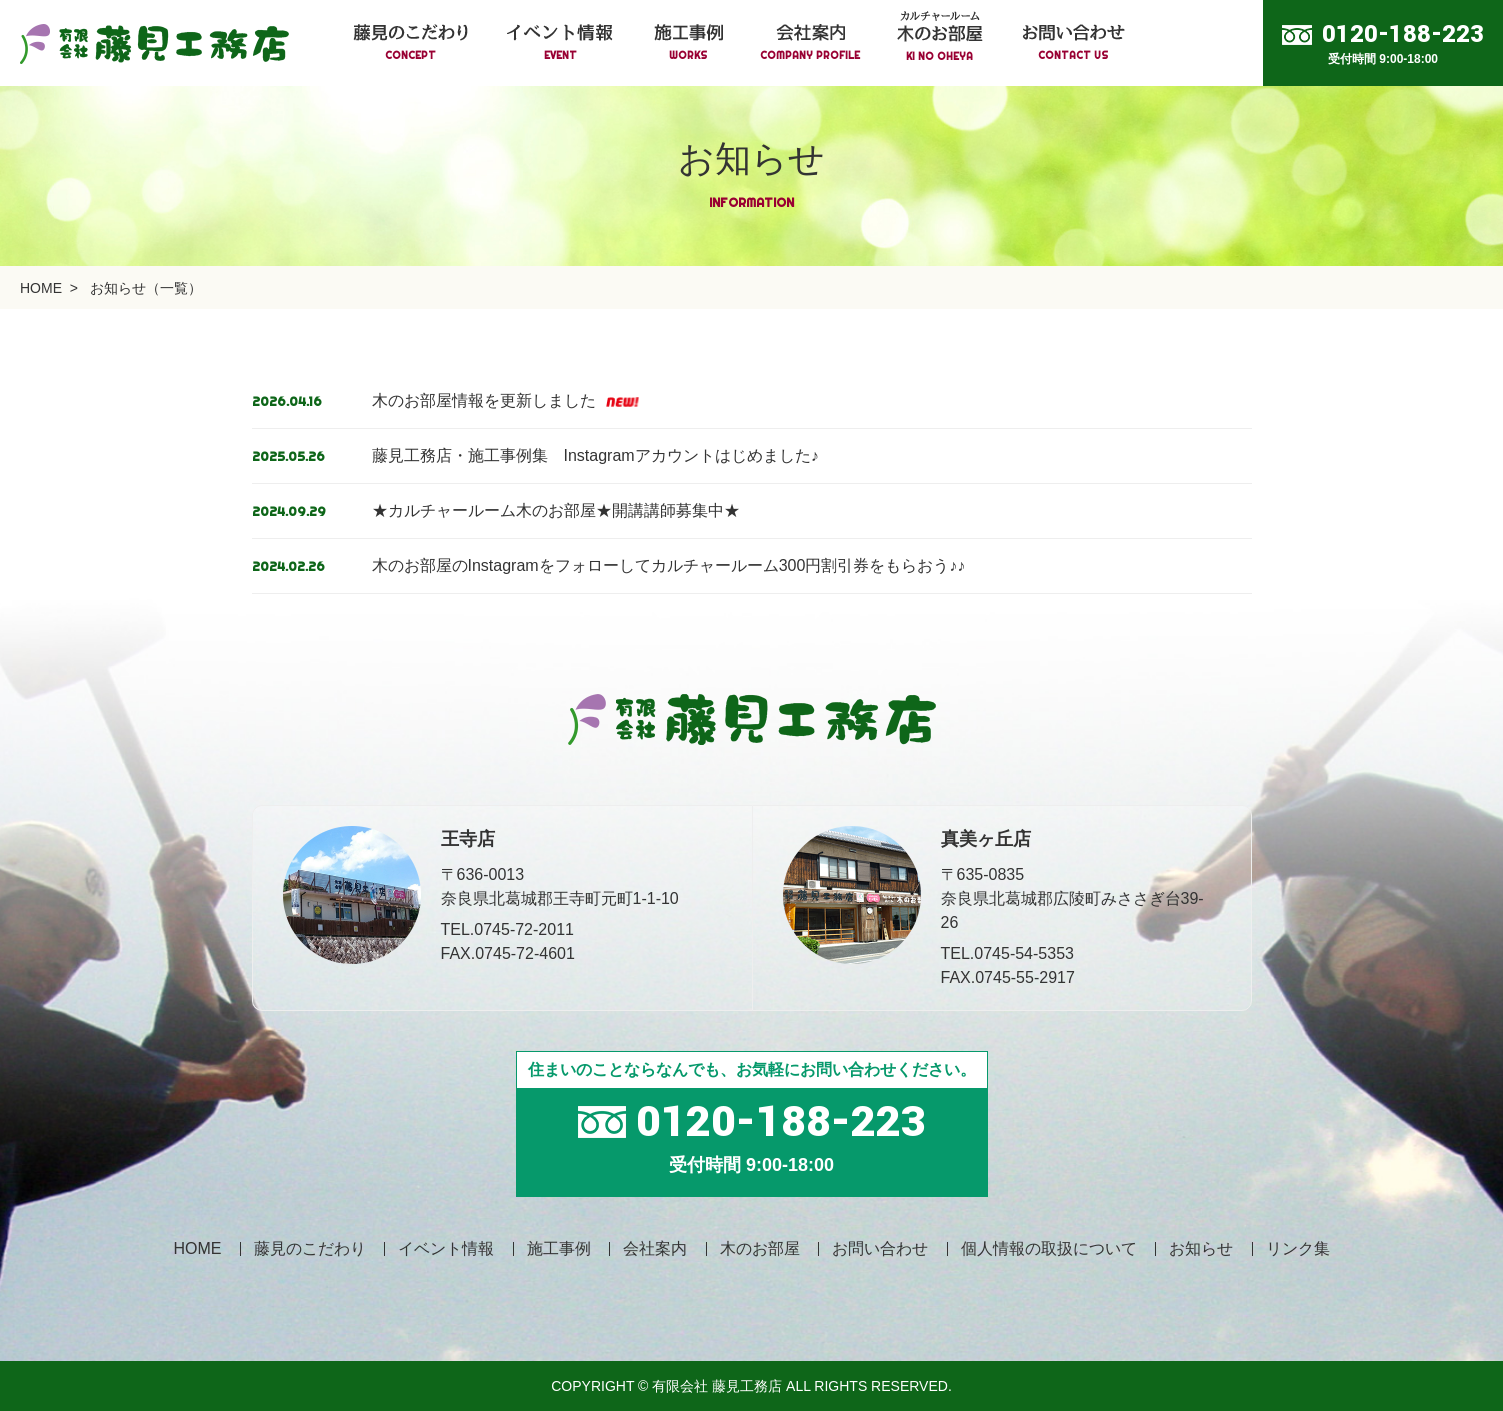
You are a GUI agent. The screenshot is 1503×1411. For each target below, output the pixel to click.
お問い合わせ (880, 1248)
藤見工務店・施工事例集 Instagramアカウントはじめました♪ (595, 455)
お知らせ (1201, 1248)
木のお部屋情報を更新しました (505, 400)
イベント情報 (446, 1248)
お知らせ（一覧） (146, 288)
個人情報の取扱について (1049, 1248)
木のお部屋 (760, 1248)
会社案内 (655, 1248)
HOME (41, 288)
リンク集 (1298, 1248)
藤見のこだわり (310, 1248)
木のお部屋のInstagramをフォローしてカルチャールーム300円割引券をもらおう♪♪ (669, 565)
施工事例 (559, 1248)
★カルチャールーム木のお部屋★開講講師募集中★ (556, 510)
